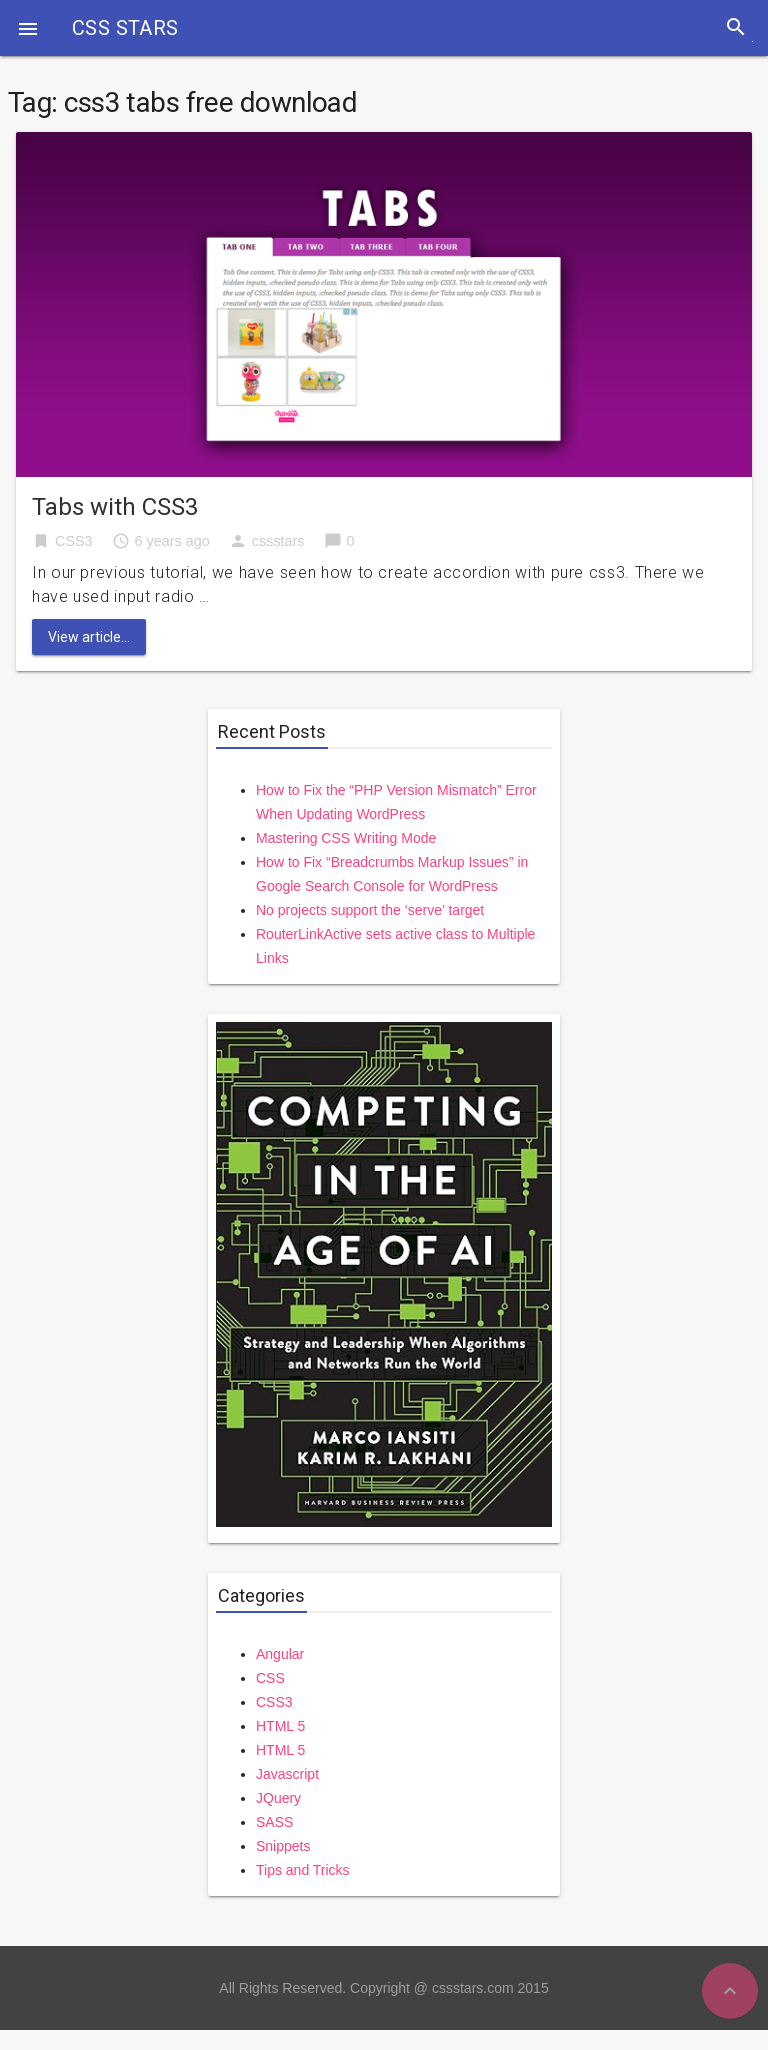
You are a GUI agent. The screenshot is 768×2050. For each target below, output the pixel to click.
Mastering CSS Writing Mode (346, 838)
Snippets (283, 1846)
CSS (270, 1678)
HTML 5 (280, 1726)
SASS (274, 1822)
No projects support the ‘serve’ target (370, 910)
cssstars (278, 541)
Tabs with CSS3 (115, 507)
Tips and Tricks (303, 1870)
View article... (89, 637)
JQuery (278, 1798)
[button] (28, 28)
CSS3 (74, 541)
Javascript (287, 1774)
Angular (280, 1654)
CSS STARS (125, 28)
